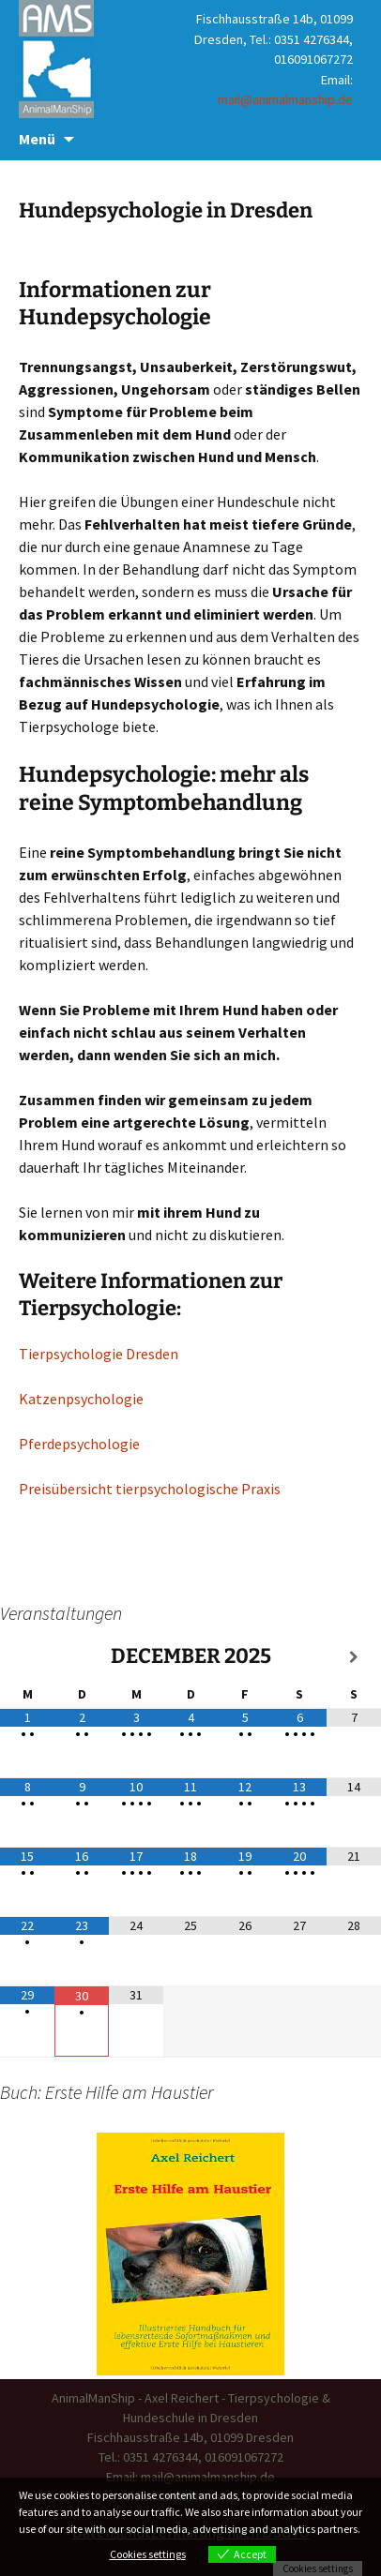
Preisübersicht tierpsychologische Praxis (150, 1488)
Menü (37, 138)
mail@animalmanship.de (285, 99)
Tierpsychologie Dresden (98, 1353)
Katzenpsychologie (81, 1398)
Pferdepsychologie (79, 1443)
